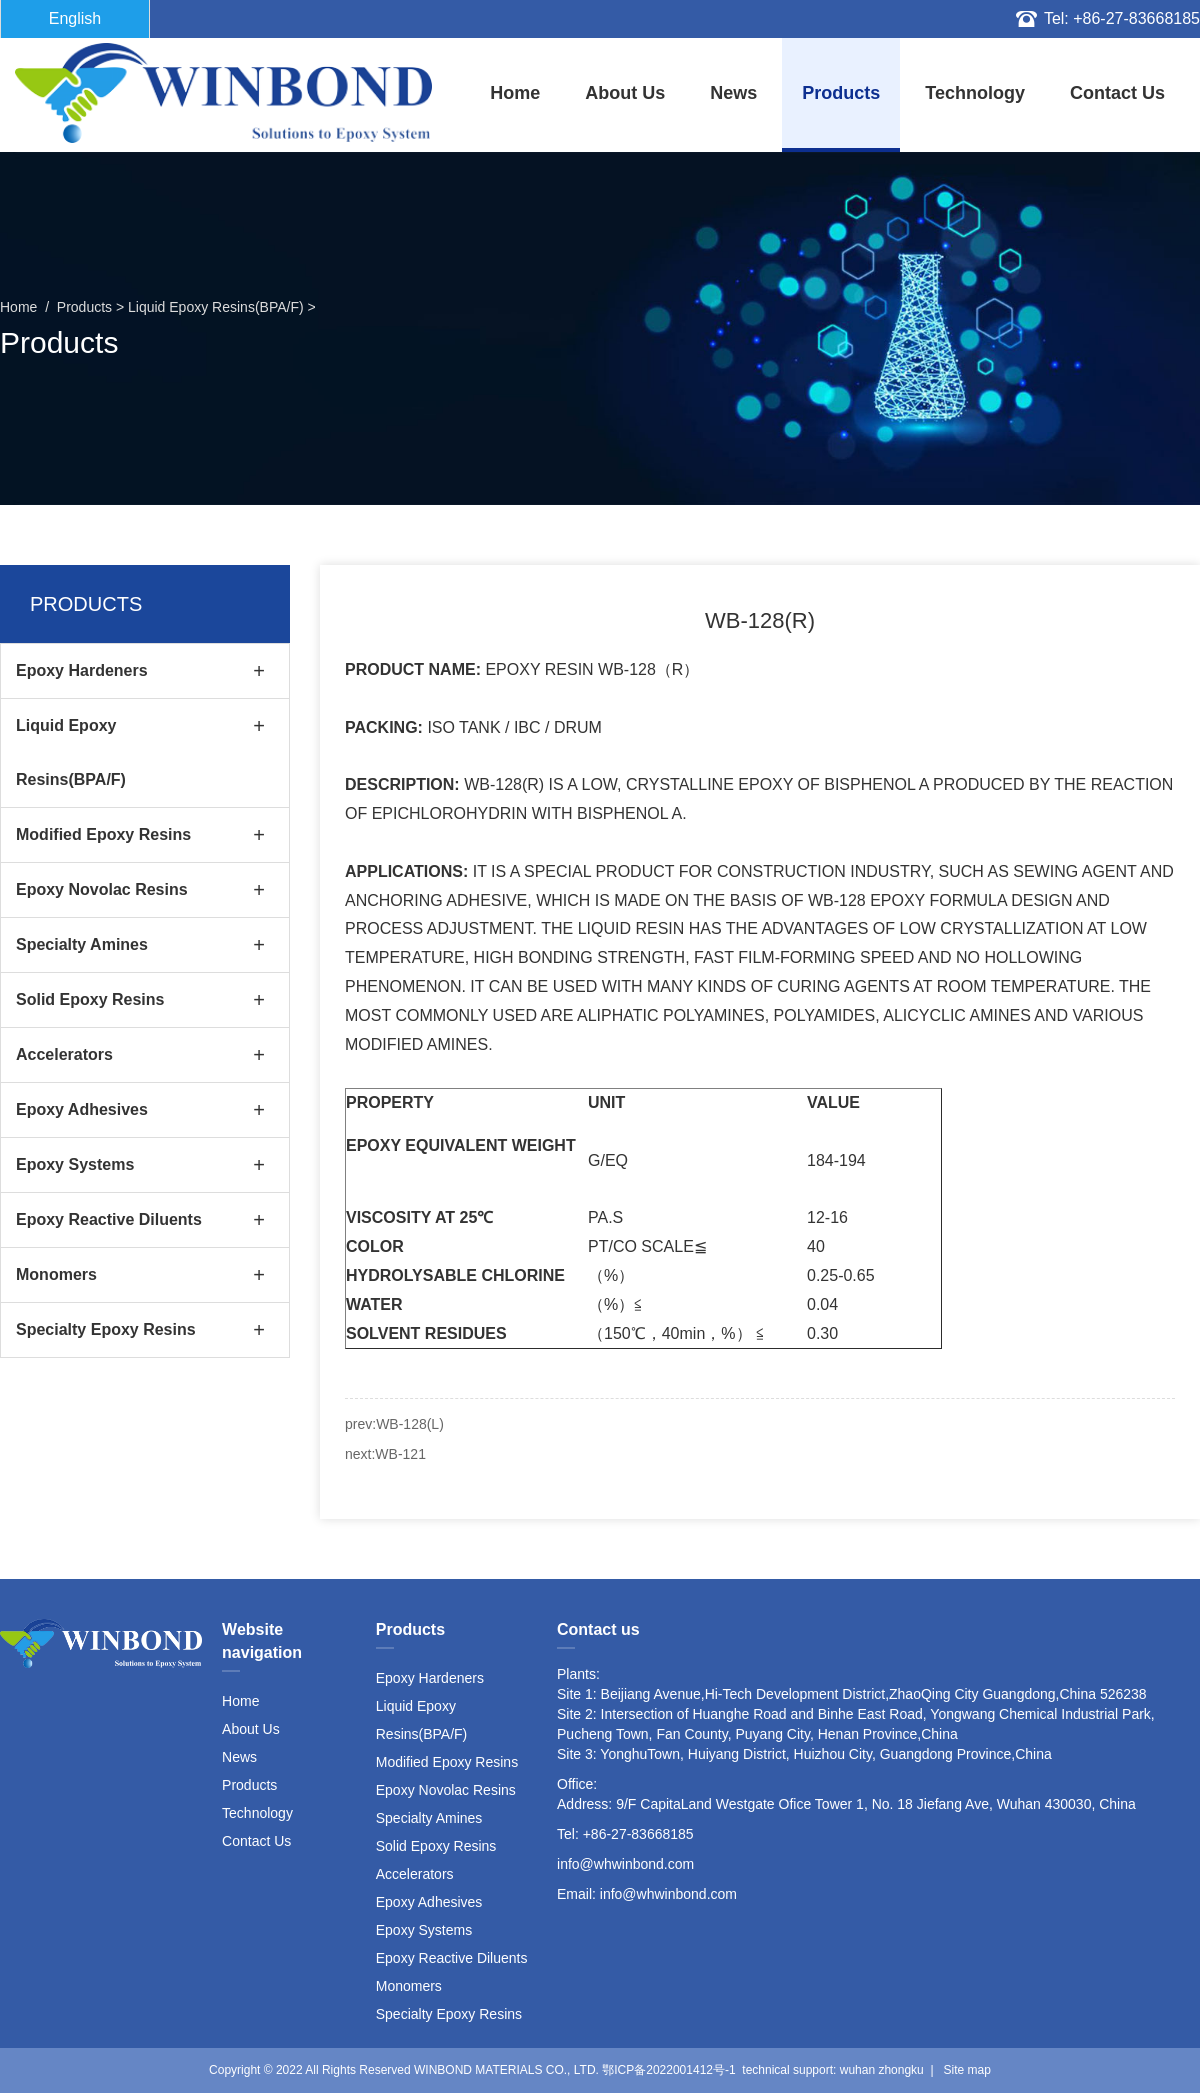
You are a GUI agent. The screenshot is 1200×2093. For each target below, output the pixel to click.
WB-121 (400, 1454)
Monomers (56, 1274)
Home (240, 1701)
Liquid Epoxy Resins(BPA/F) (216, 307)
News (733, 93)
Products (841, 93)
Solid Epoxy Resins (90, 999)
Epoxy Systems (75, 1164)
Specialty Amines (82, 944)
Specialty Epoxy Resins (106, 1329)
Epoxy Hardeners (82, 670)
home (515, 93)
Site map (967, 2070)
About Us (625, 93)
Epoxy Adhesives (82, 1109)
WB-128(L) (410, 1424)
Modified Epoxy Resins (103, 834)
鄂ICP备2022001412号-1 (668, 2070)
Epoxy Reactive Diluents (109, 1219)
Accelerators (64, 1054)
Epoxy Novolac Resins (102, 889)
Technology (975, 93)
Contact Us (1117, 93)
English (75, 18)
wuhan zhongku (882, 2070)
